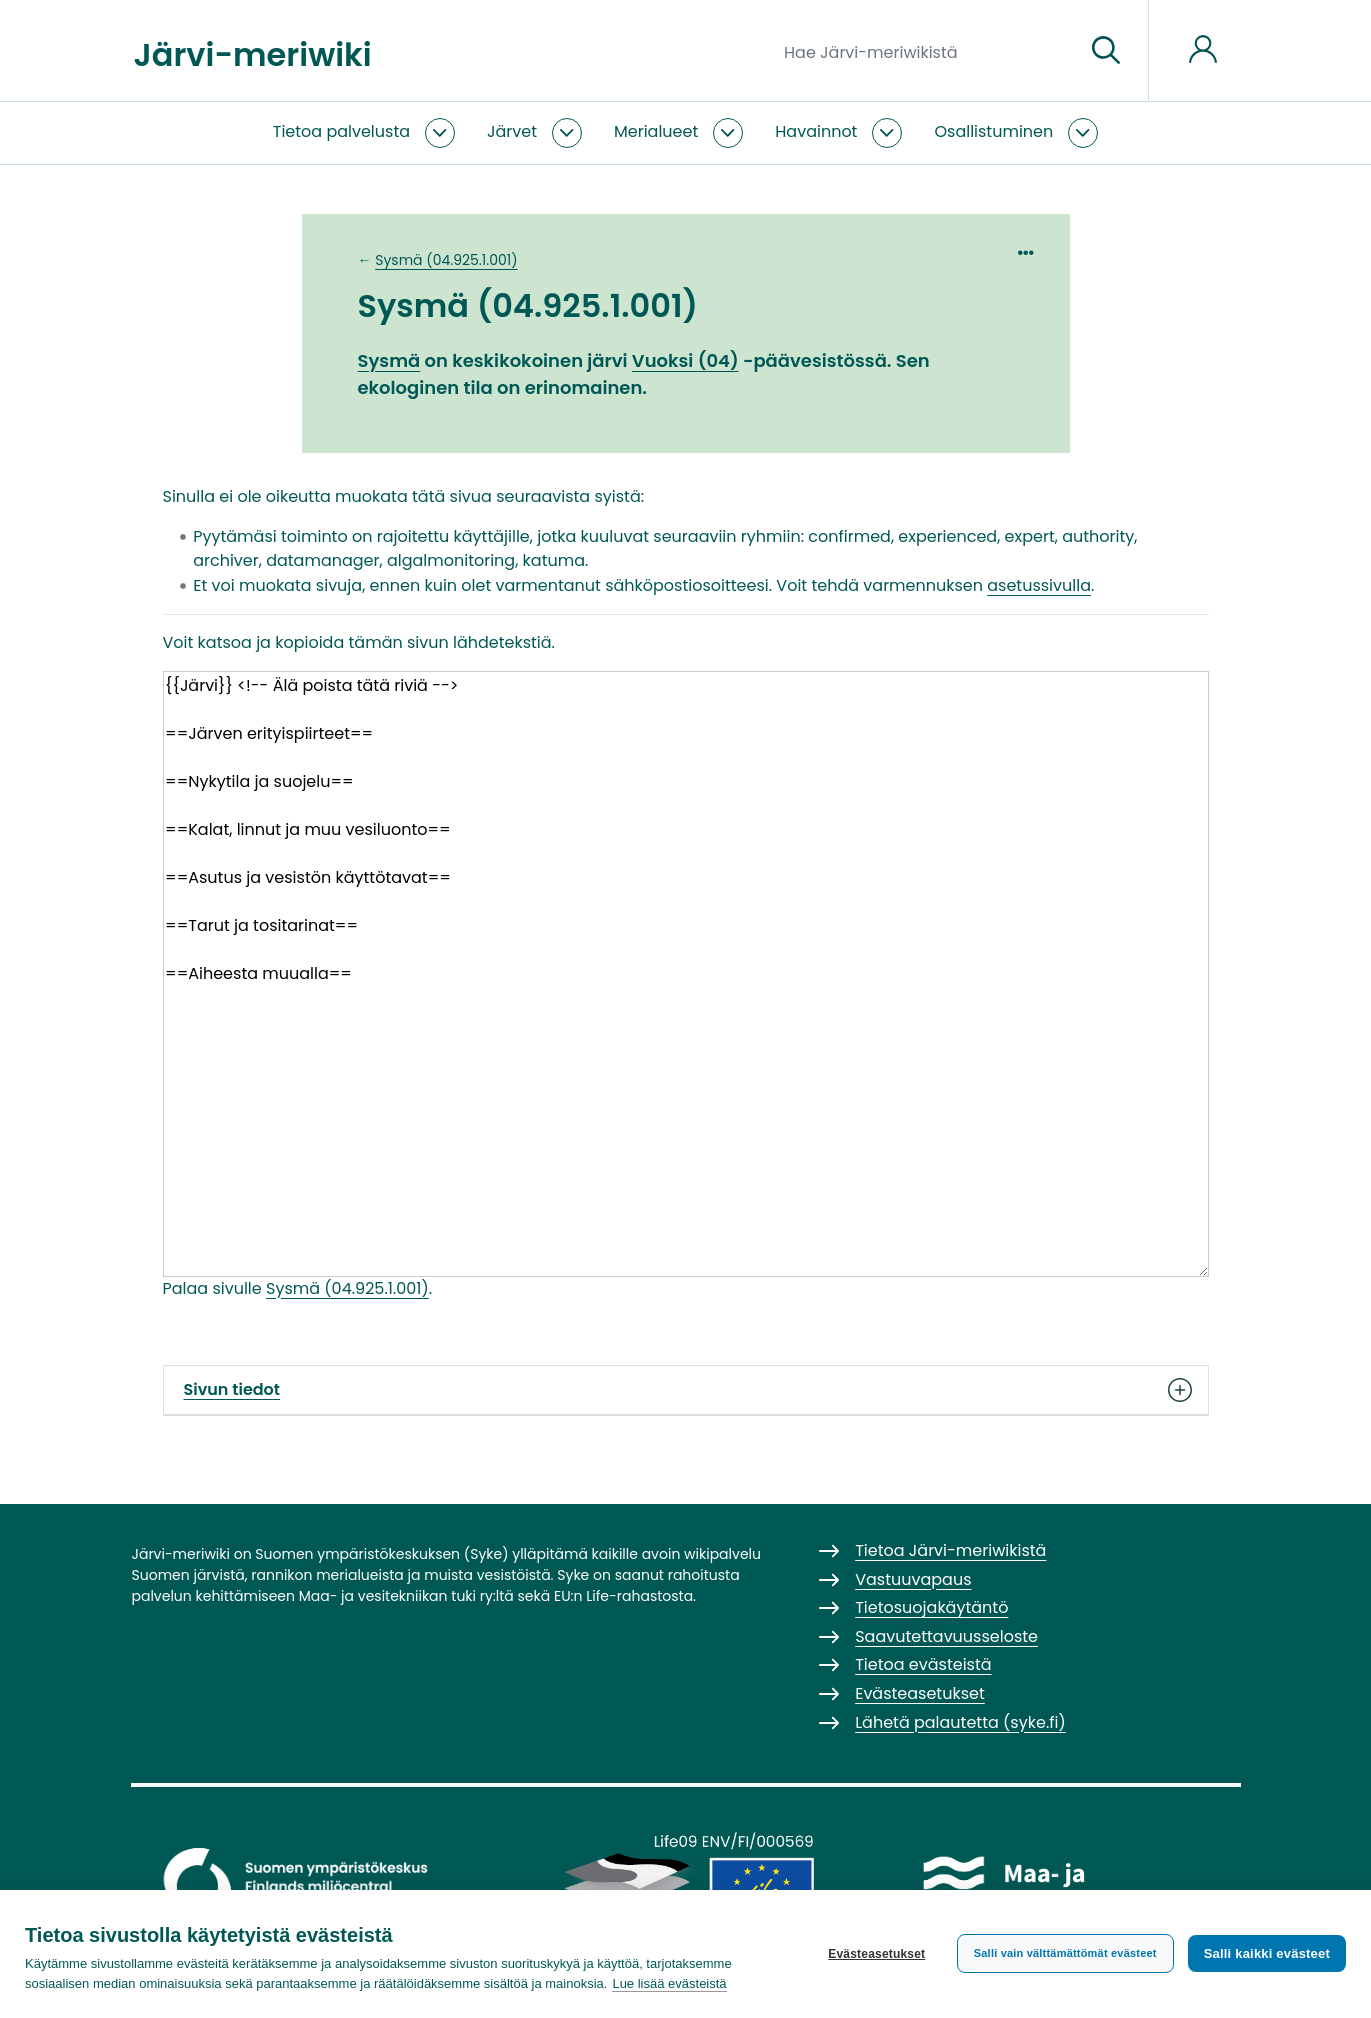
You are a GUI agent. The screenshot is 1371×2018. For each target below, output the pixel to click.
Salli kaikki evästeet (1267, 1953)
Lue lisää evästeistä (669, 1983)
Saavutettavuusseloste (946, 1636)
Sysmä (389, 360)
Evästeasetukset (876, 1954)
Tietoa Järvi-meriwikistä (950, 1550)
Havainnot (816, 131)
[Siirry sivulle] (1106, 51)
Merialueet (656, 131)
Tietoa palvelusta (341, 131)
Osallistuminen (993, 131)
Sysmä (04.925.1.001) (446, 260)
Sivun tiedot (686, 1390)
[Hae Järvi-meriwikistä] (926, 51)
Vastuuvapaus (913, 1579)
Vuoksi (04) (685, 360)
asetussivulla (1039, 585)
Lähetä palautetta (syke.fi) (960, 1722)
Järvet (512, 131)
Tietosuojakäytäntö (931, 1607)
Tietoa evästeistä (923, 1664)
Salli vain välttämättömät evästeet (1065, 1953)
